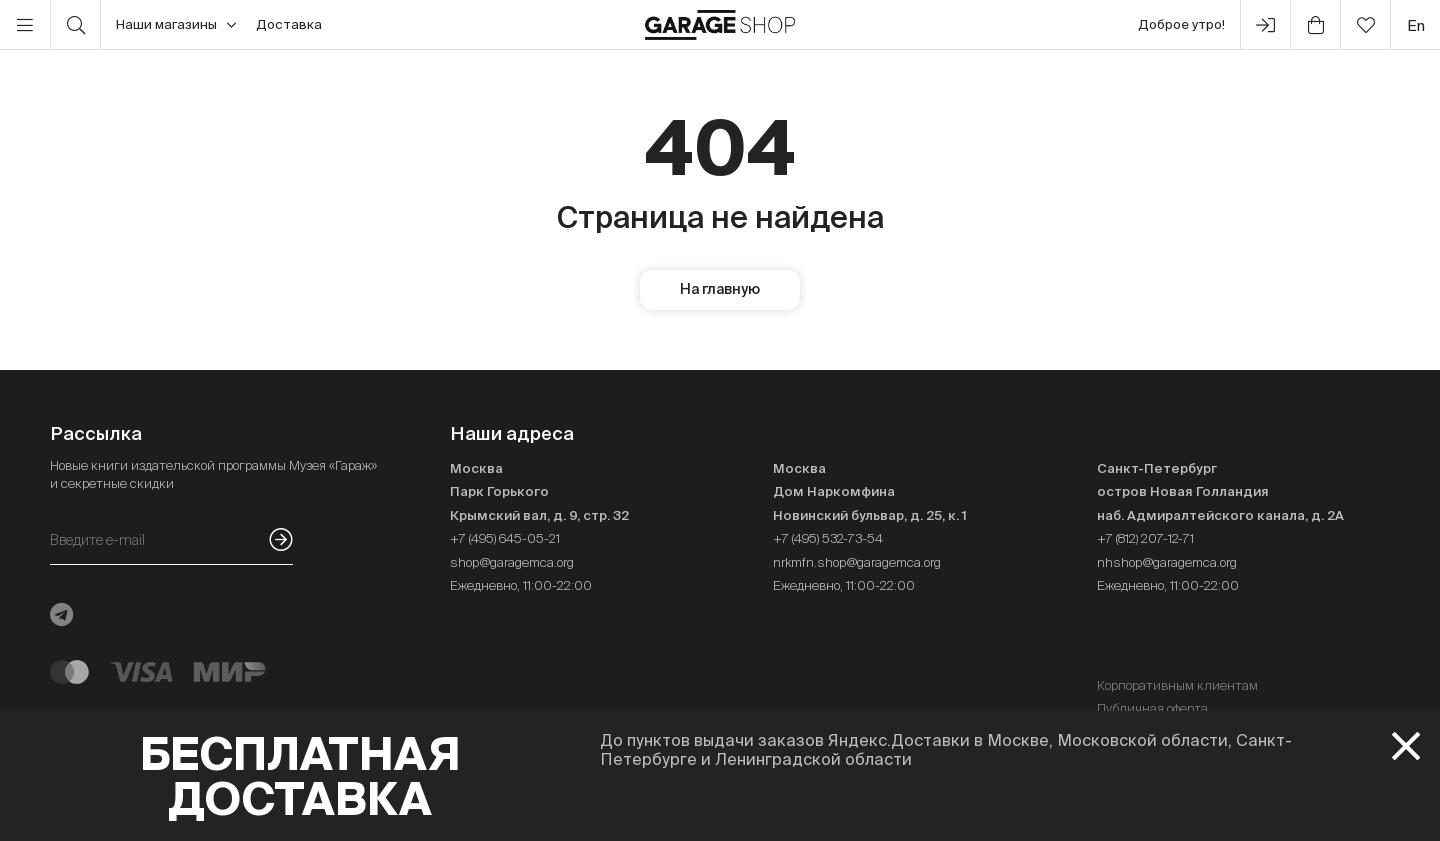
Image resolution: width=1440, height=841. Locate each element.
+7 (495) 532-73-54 (828, 538)
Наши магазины (176, 25)
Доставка (289, 24)
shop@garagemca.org (512, 562)
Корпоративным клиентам (1177, 685)
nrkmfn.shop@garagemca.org (857, 562)
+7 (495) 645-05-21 (505, 538)
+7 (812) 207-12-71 (1145, 538)
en (1416, 25)
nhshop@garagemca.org (1167, 562)
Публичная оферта (1152, 708)
